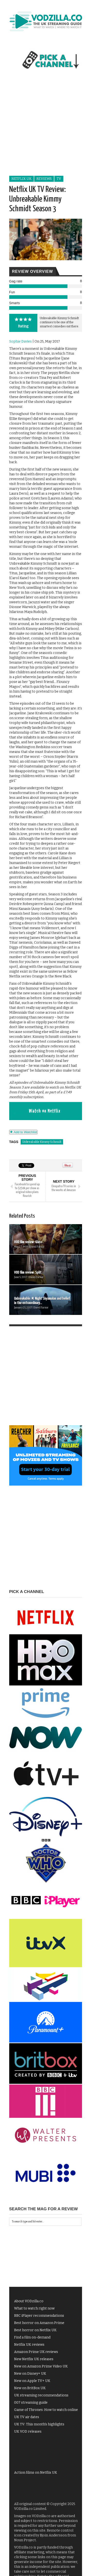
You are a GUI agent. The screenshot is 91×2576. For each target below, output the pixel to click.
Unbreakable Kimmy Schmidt (41, 1142)
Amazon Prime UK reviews (36, 2352)
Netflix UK (21, 179)
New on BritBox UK (30, 2388)
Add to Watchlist (23, 1132)
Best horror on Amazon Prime (39, 2323)
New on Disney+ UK (30, 2374)
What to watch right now (34, 2308)
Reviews (44, 179)
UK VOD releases (27, 2431)
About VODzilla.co (28, 2301)
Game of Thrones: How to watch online (46, 2410)
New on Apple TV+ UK (32, 2381)
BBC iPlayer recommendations (39, 2316)
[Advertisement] (45, 128)
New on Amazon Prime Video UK (41, 2366)
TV (59, 179)
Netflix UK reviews (29, 2345)
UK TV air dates (26, 2417)
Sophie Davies (20, 341)
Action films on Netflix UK (35, 2473)
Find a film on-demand (32, 2337)
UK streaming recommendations (41, 2395)
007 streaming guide (31, 2403)
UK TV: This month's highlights (39, 2424)
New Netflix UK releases (33, 2359)
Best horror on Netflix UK (35, 2330)
